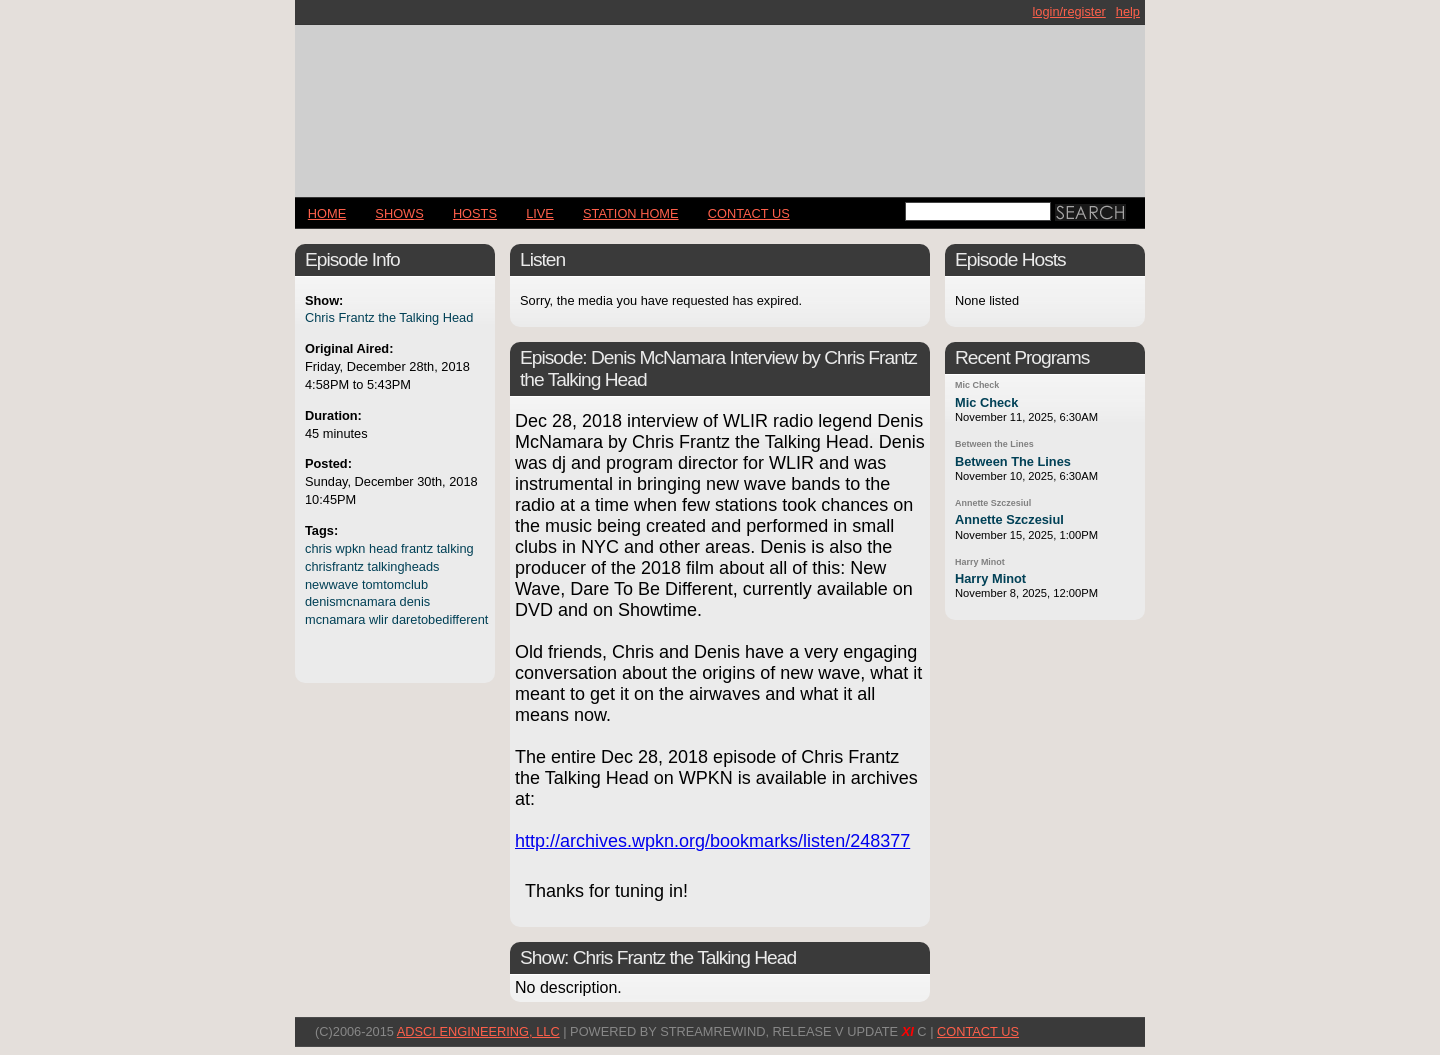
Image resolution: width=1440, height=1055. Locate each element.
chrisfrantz (334, 566)
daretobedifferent (440, 619)
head (383, 548)
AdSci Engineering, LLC (478, 1031)
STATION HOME (631, 213)
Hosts (475, 213)
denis (415, 601)
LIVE (540, 213)
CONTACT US (749, 213)
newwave (331, 584)
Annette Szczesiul (993, 503)
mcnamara (335, 619)
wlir (378, 619)
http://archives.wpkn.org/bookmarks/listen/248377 (712, 841)
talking (455, 548)
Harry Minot (980, 562)
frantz (417, 548)
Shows (399, 213)
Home (327, 213)
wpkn (351, 548)
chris (318, 548)
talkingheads (404, 566)
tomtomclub (395, 584)
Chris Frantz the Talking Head (389, 317)
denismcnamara (350, 601)
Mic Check (977, 385)
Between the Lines (994, 444)
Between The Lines (1013, 461)
